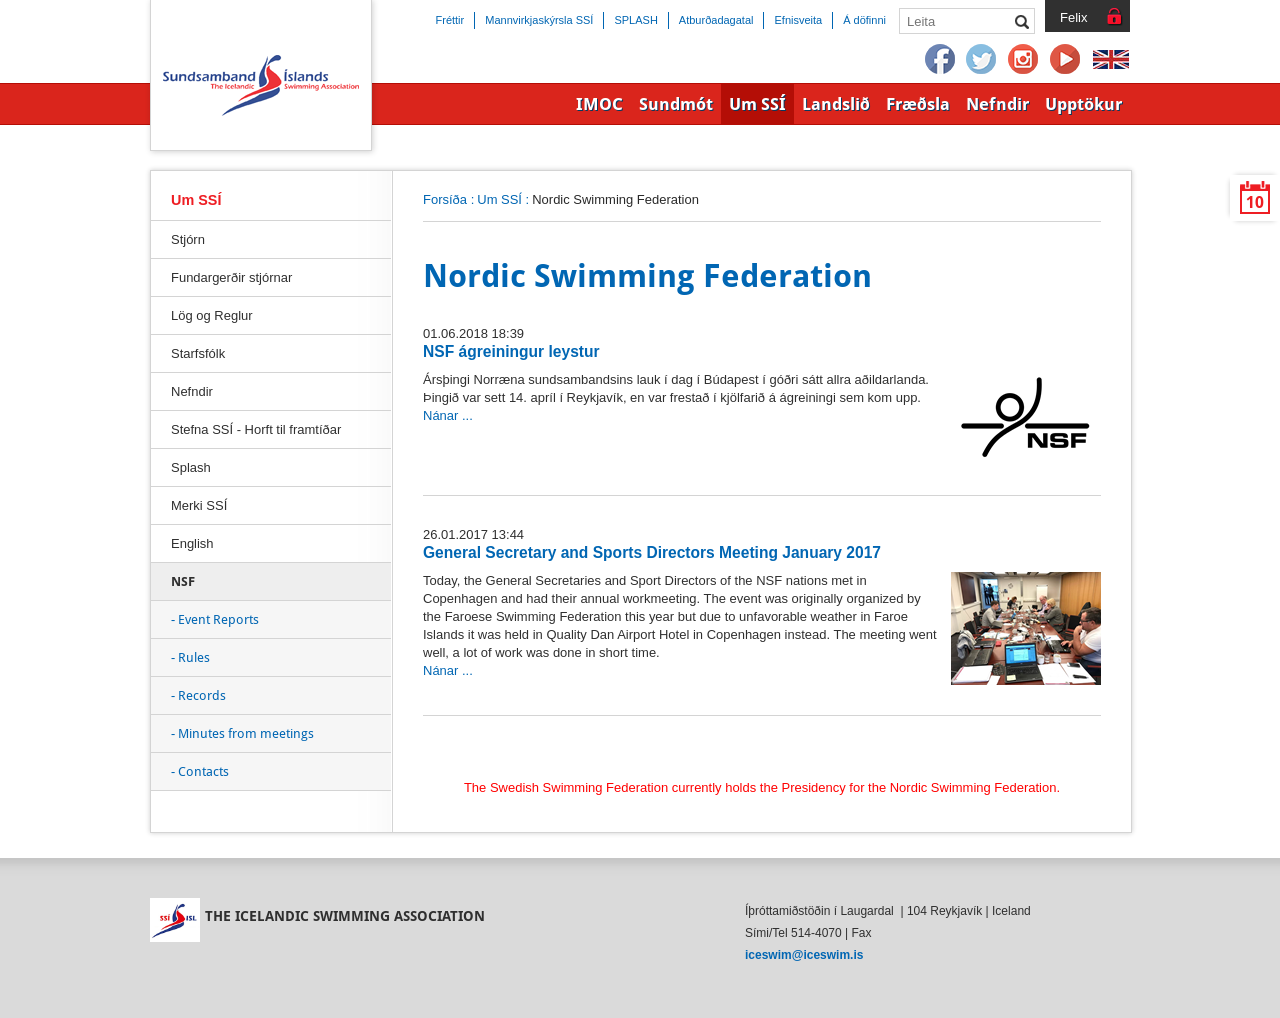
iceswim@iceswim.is (804, 955)
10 (1255, 202)
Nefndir (192, 391)
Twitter (982, 60)
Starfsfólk (198, 353)
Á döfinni (864, 20)
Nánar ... (448, 415)
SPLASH (635, 20)
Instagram (1024, 60)
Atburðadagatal (716, 20)
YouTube (1066, 60)
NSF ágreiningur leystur (511, 351)
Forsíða (445, 199)
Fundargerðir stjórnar (231, 277)
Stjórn (188, 239)
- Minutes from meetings (242, 733)
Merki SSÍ (199, 505)
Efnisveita (798, 20)
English (192, 543)
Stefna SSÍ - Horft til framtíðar (256, 429)
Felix (1073, 17)
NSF (183, 581)
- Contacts (200, 771)
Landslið (836, 104)
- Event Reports (215, 619)
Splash (191, 467)
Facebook (940, 60)
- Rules (190, 657)
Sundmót (676, 104)
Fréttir (450, 20)
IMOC (599, 104)
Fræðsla (918, 104)
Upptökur (1083, 104)
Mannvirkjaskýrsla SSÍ (539, 20)
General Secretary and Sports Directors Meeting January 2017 (652, 552)
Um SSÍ (499, 199)
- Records (198, 695)
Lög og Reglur (212, 315)
